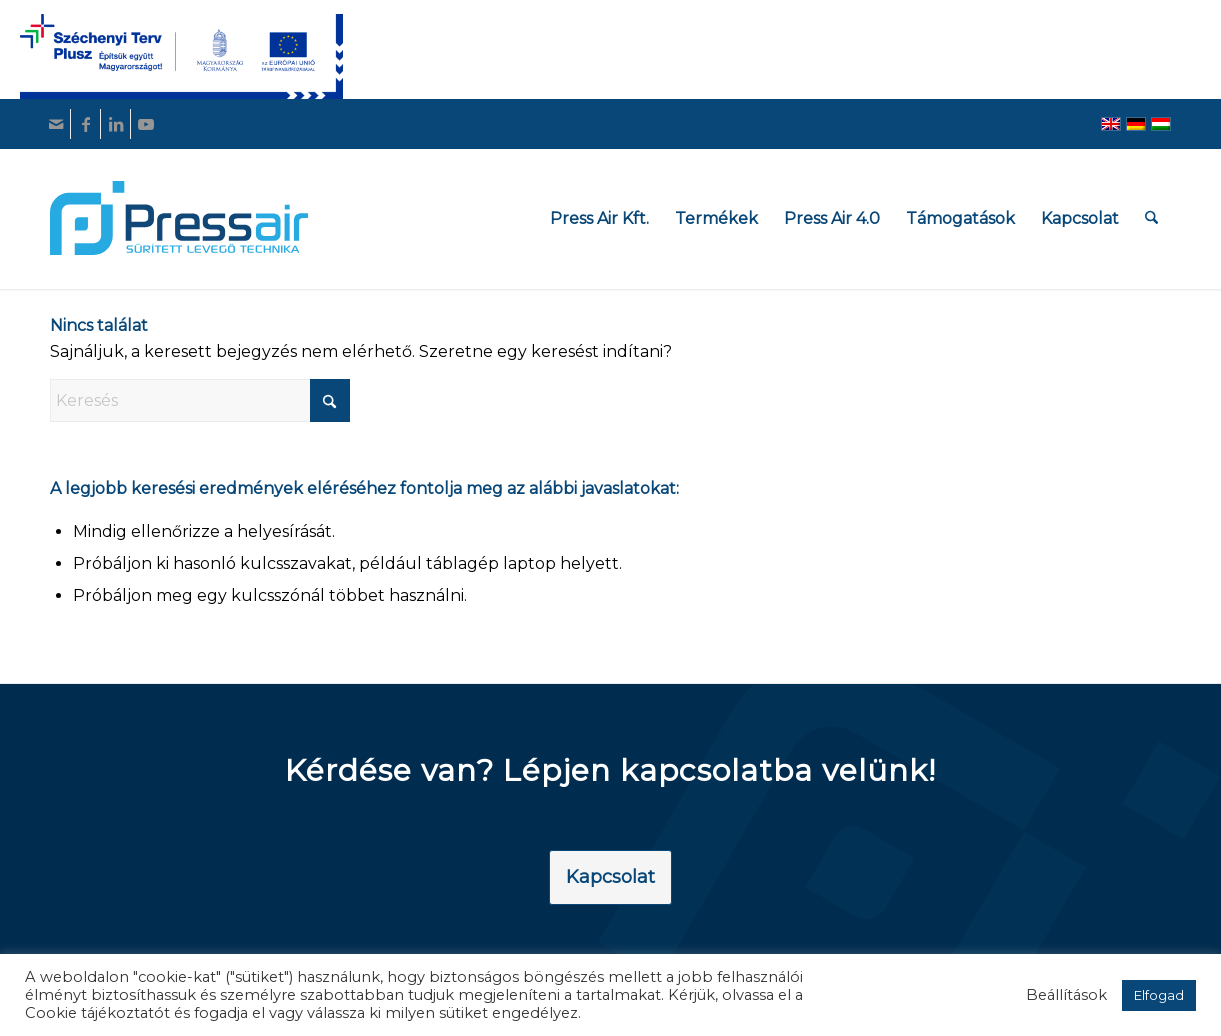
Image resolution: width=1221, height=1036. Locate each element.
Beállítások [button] (1066, 995)
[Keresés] (1152, 218)
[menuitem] (600, 218)
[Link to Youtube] (146, 124)
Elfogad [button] (1159, 995)
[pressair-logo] (179, 218)
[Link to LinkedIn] (115, 124)
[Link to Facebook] (85, 124)
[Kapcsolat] (610, 878)
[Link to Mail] (55, 124)
